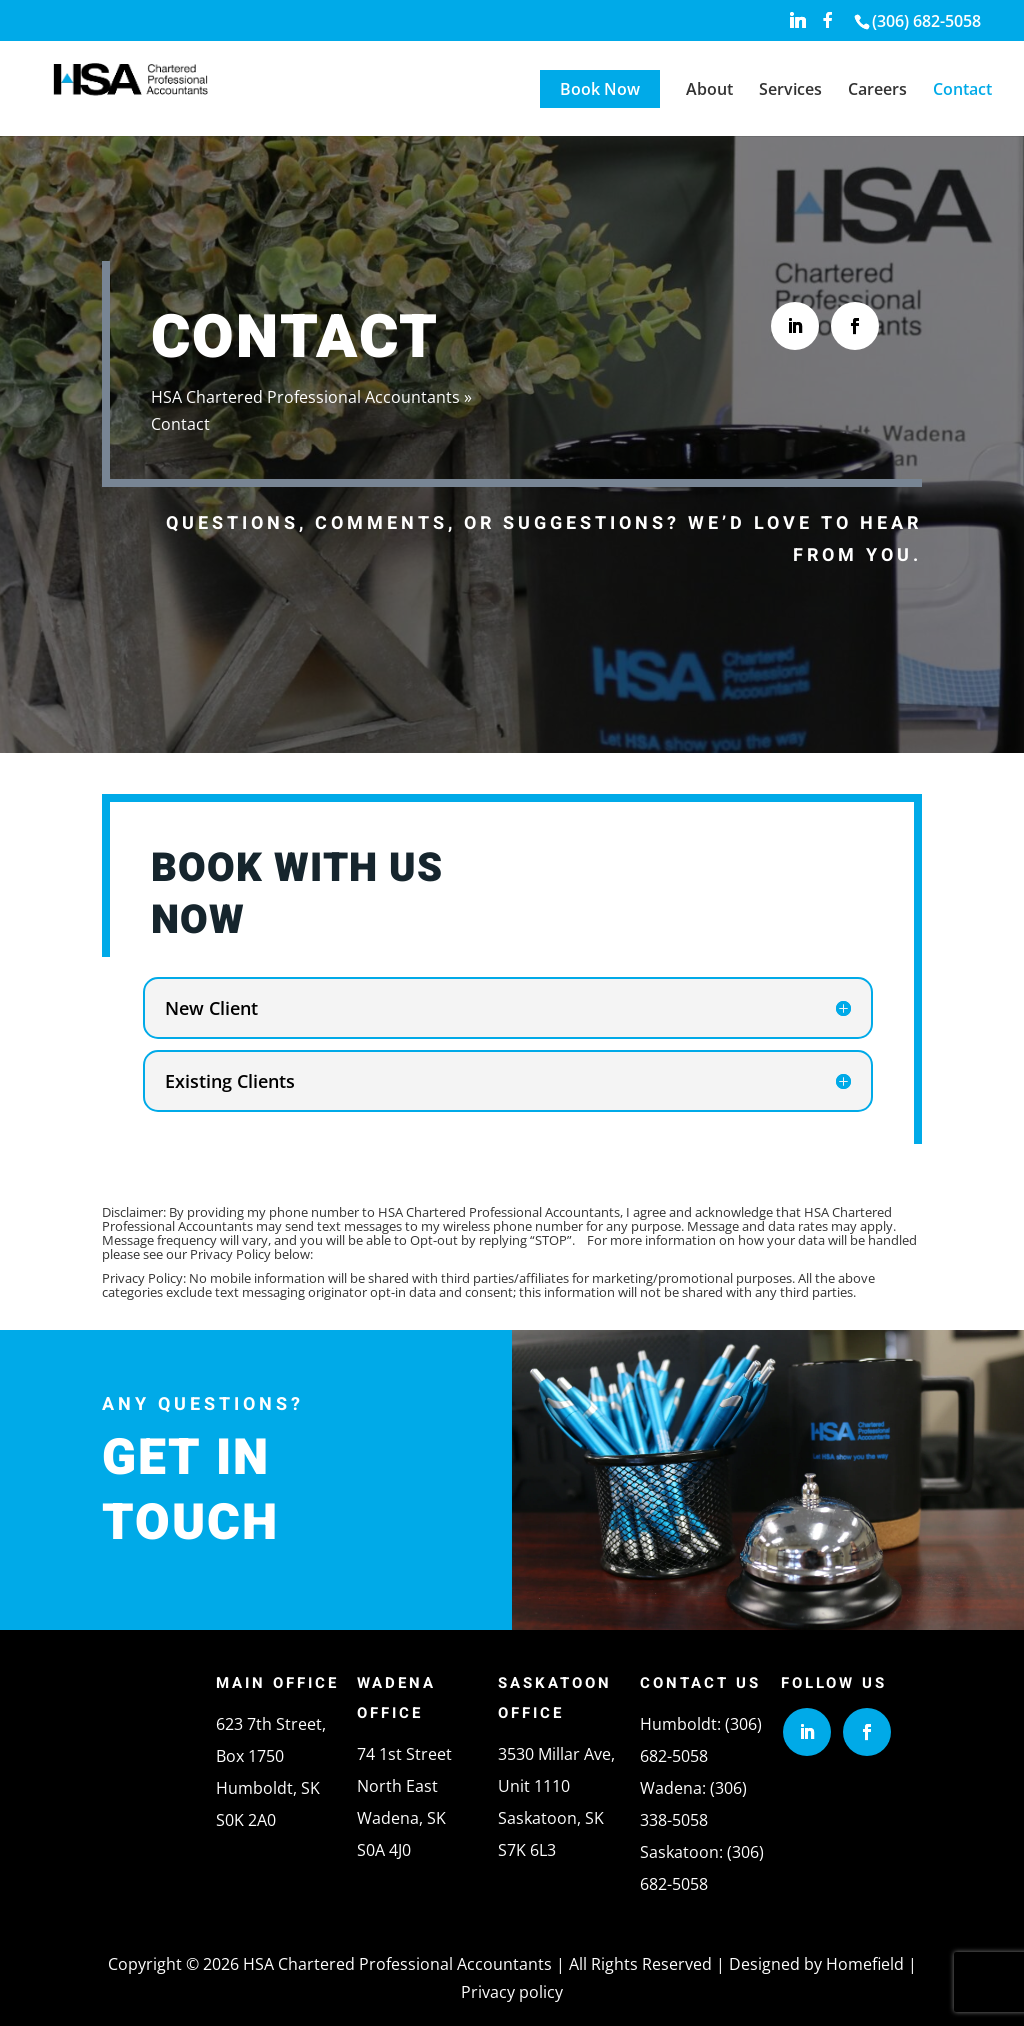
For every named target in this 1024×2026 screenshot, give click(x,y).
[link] (924, 21)
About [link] (709, 91)
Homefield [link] (865, 1964)
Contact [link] (962, 91)
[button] (798, 25)
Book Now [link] (600, 89)
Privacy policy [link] (512, 1992)
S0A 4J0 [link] (384, 1850)
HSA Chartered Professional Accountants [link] (305, 397)
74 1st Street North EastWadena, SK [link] (404, 1786)
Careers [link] (877, 91)
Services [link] (790, 91)
